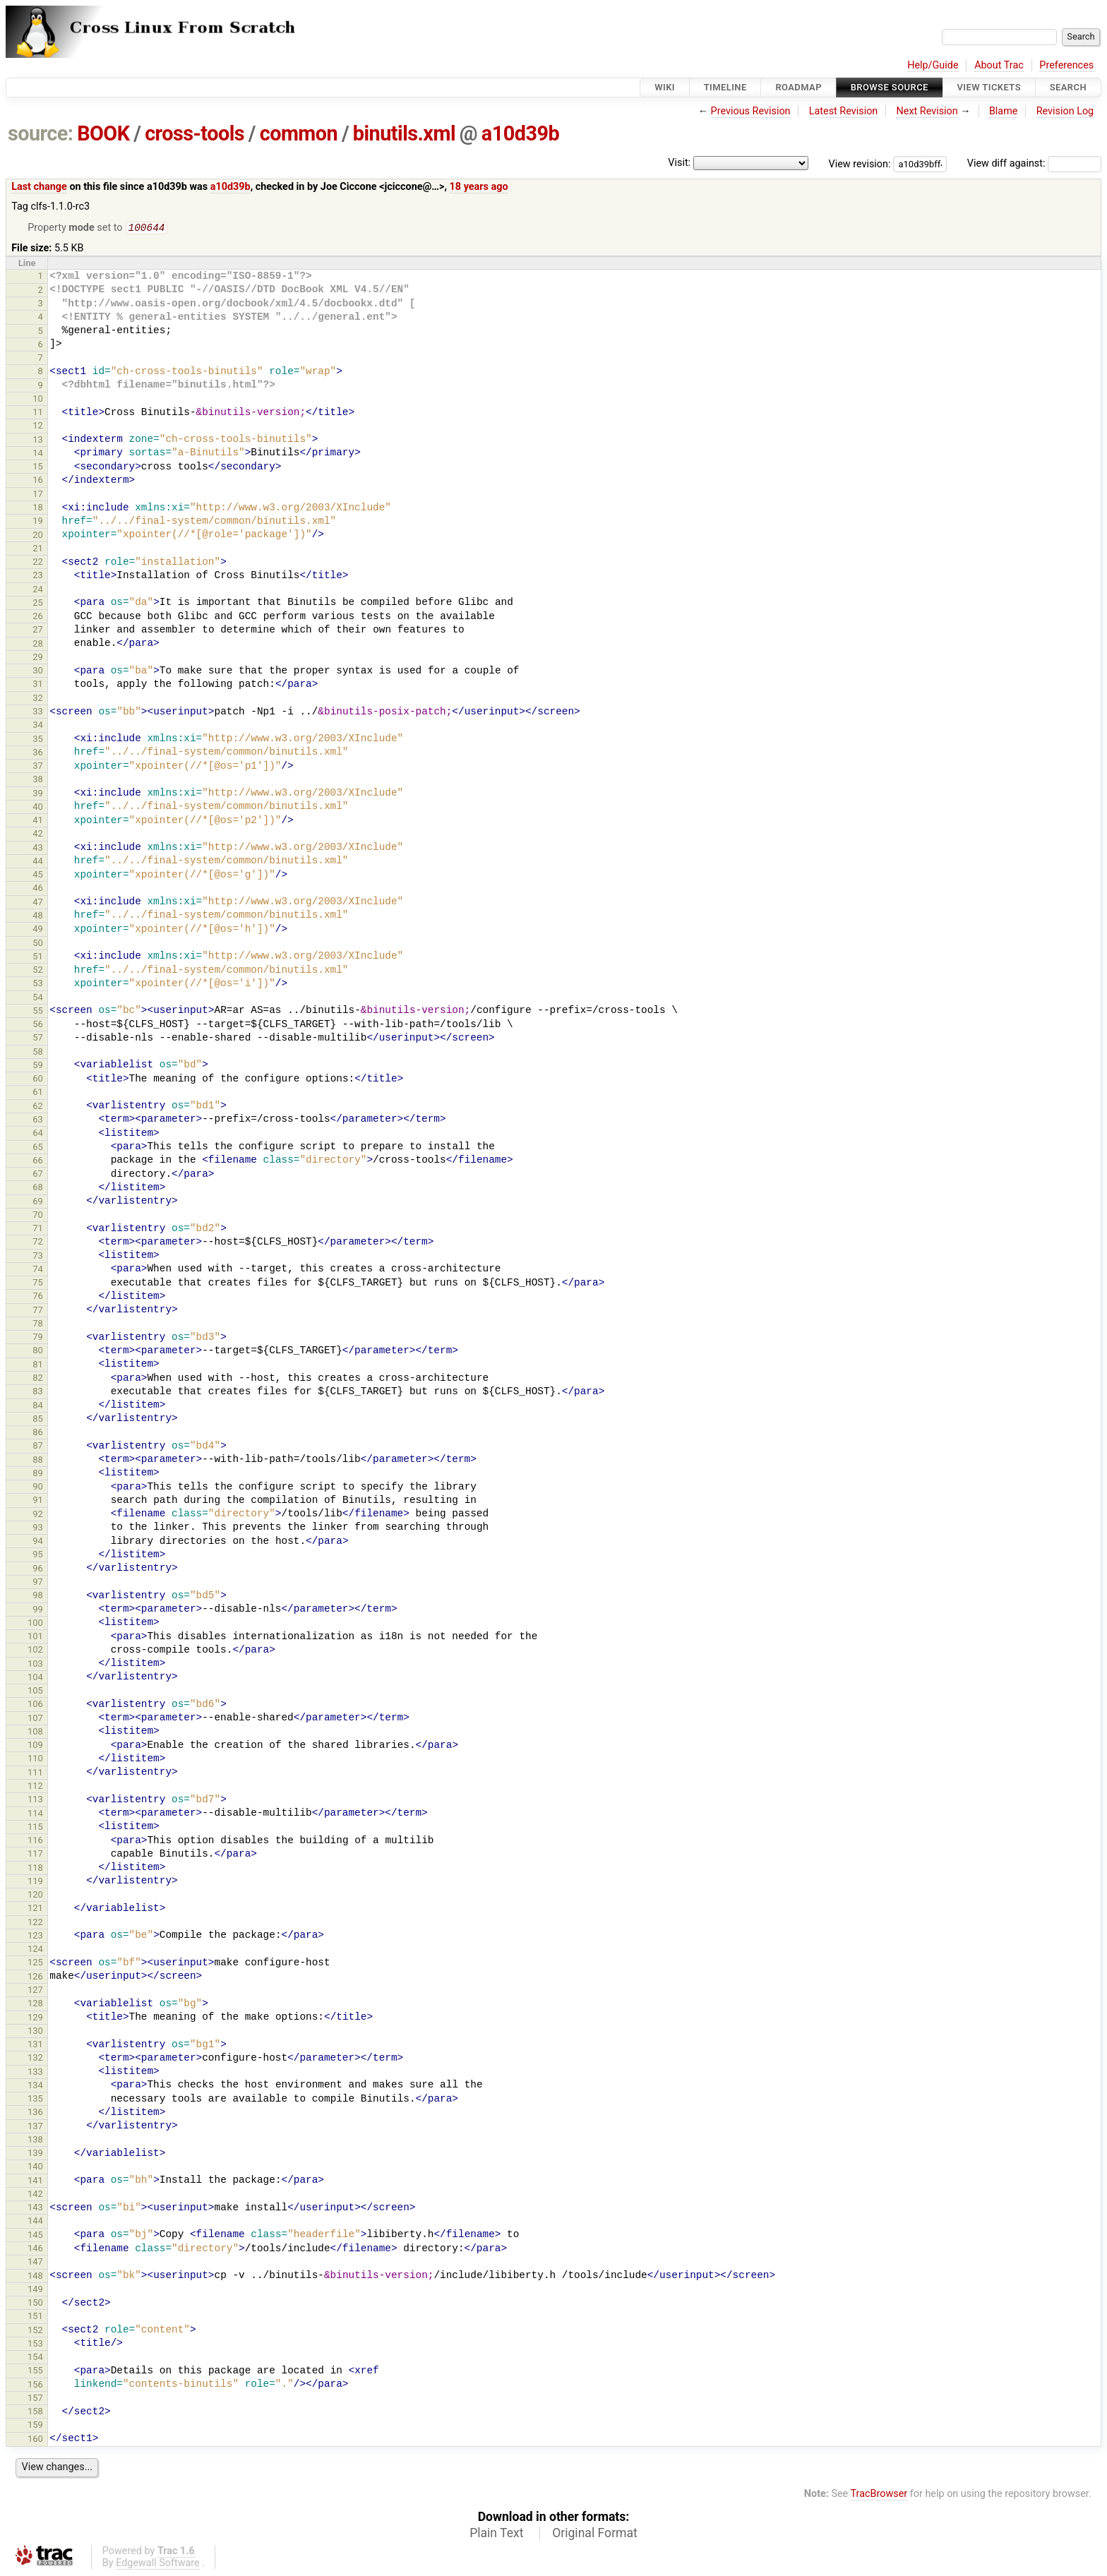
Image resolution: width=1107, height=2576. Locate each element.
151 (35, 2317)
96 (37, 1569)
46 (37, 889)
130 (35, 2032)
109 (35, 1746)
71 (37, 1229)
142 (35, 2195)
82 (37, 1379)
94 (37, 1542)
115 (35, 1828)
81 (37, 1365)
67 (37, 1175)
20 (37, 536)
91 (37, 1501)
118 (35, 1869)
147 (35, 2263)
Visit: (679, 163)
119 (35, 1882)
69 (37, 1202)
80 (37, 1351)
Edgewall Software (158, 2564)
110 (35, 1759)
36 (37, 753)
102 (35, 1651)
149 (35, 2290)
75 (37, 1283)
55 (37, 1012)
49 (37, 930)
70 (37, 1216)
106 (35, 1705)
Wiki (664, 87)
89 (37, 1474)
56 (37, 1025)
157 (35, 2399)
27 (37, 630)
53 (37, 984)
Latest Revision (843, 111)
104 (35, 1678)
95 (37, 1555)
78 (37, 1324)
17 (37, 495)
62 (37, 1107)
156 (35, 2385)
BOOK (103, 133)
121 (35, 1909)
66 (37, 1161)
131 (35, 2045)
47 (37, 903)
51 (37, 957)
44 (37, 862)
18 (37, 508)
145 (35, 2236)
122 (35, 1923)
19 (37, 522)
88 (37, 1461)
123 (35, 1936)
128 (35, 2004)
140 (35, 2167)
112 (35, 1787)
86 (37, 1433)
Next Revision (926, 111)
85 (37, 1420)
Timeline (725, 87)
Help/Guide (932, 65)
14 (37, 454)
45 (37, 875)
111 (35, 1773)
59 (37, 1066)
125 (35, 1963)
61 (37, 1093)
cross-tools (194, 133)
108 (35, 1732)
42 (37, 834)
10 (37, 400)
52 (37, 971)
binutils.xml (404, 133)
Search (1068, 87)
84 (37, 1406)
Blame (1003, 111)
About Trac (999, 65)
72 (37, 1243)
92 (37, 1515)
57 (37, 1039)
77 (37, 1311)
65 (37, 1148)
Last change (39, 187)
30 (37, 671)
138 (35, 2140)
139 (35, 2154)
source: (40, 133)
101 (35, 1637)
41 (37, 821)
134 (35, 2086)
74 (37, 1270)
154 (35, 2358)
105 (35, 1692)
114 (35, 1814)
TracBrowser (879, 2495)
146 (35, 2249)
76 (37, 1297)
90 (37, 1487)
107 (35, 1719)
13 (37, 441)
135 (35, 2100)
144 (35, 2222)
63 (37, 1120)
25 (37, 604)
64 (37, 1134)
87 (37, 1447)
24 (37, 590)
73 (37, 1257)
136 (35, 2113)
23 (37, 576)
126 (35, 1977)
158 (35, 2412)
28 (37, 645)
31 (37, 685)
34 (37, 726)
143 (35, 2208)
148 (35, 2277)
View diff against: (1034, 163)
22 (37, 563)
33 (37, 712)
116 (35, 1841)
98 (37, 1596)
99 (37, 1610)
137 (35, 2127)
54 (37, 998)
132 (35, 2059)
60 (37, 1079)
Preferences (1066, 65)
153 (35, 2345)
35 (37, 740)
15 (37, 467)
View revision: (860, 163)
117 (35, 1855)
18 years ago (479, 187)
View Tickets (989, 87)
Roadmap (798, 87)
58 (37, 1053)
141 (35, 2181)
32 (37, 699)
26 (37, 617)
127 (35, 1991)
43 (37, 849)
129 (35, 2018)
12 (37, 426)
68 (37, 1188)
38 (37, 780)
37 (37, 767)
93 (37, 1528)
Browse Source (889, 87)
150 (35, 2304)
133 (35, 2073)
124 (35, 1950)
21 (37, 549)
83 (37, 1392)
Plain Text (496, 2534)
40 (37, 808)
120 (35, 1896)
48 (37, 916)
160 (35, 2440)
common (298, 133)
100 (35, 1624)
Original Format (595, 2534)
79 (37, 1338)
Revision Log (1065, 111)
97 (37, 1583)
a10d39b (520, 133)
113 (35, 1800)
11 (37, 413)
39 (37, 794)
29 (37, 658)
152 (35, 2331)
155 (35, 2371)
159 (35, 2426)
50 (37, 944)
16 (37, 481)
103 (35, 1665)
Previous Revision (751, 111)
